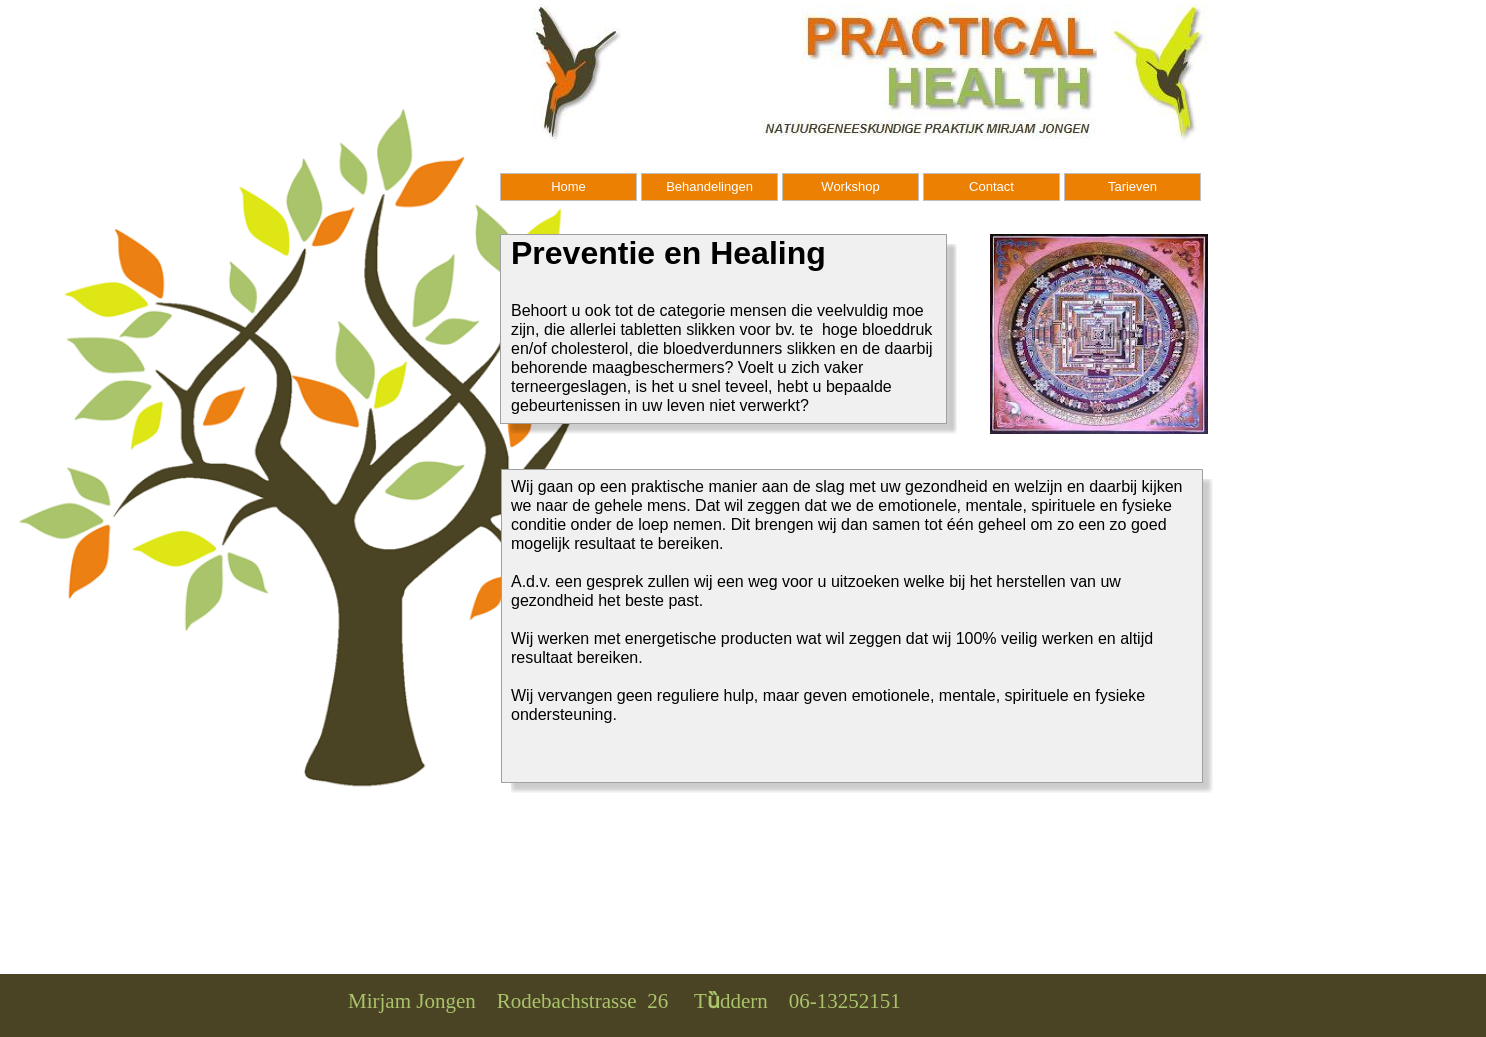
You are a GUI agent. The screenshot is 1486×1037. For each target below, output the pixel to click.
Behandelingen (709, 186)
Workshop (850, 186)
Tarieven (1132, 186)
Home (568, 186)
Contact (991, 186)
